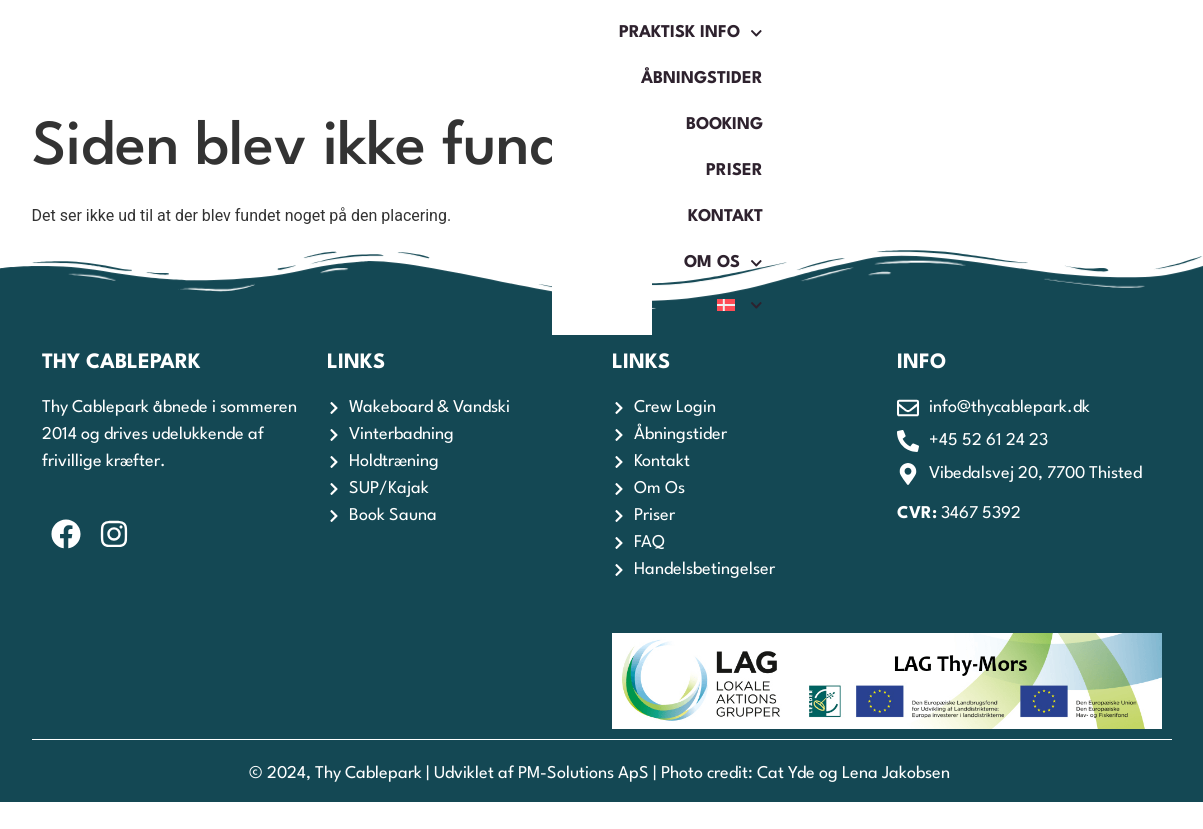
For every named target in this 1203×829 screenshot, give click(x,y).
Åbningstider (478, 51)
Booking (617, 51)
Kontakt (830, 51)
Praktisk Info (305, 51)
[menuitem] (1050, 52)
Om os (947, 51)
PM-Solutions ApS (583, 773)
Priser (724, 51)
